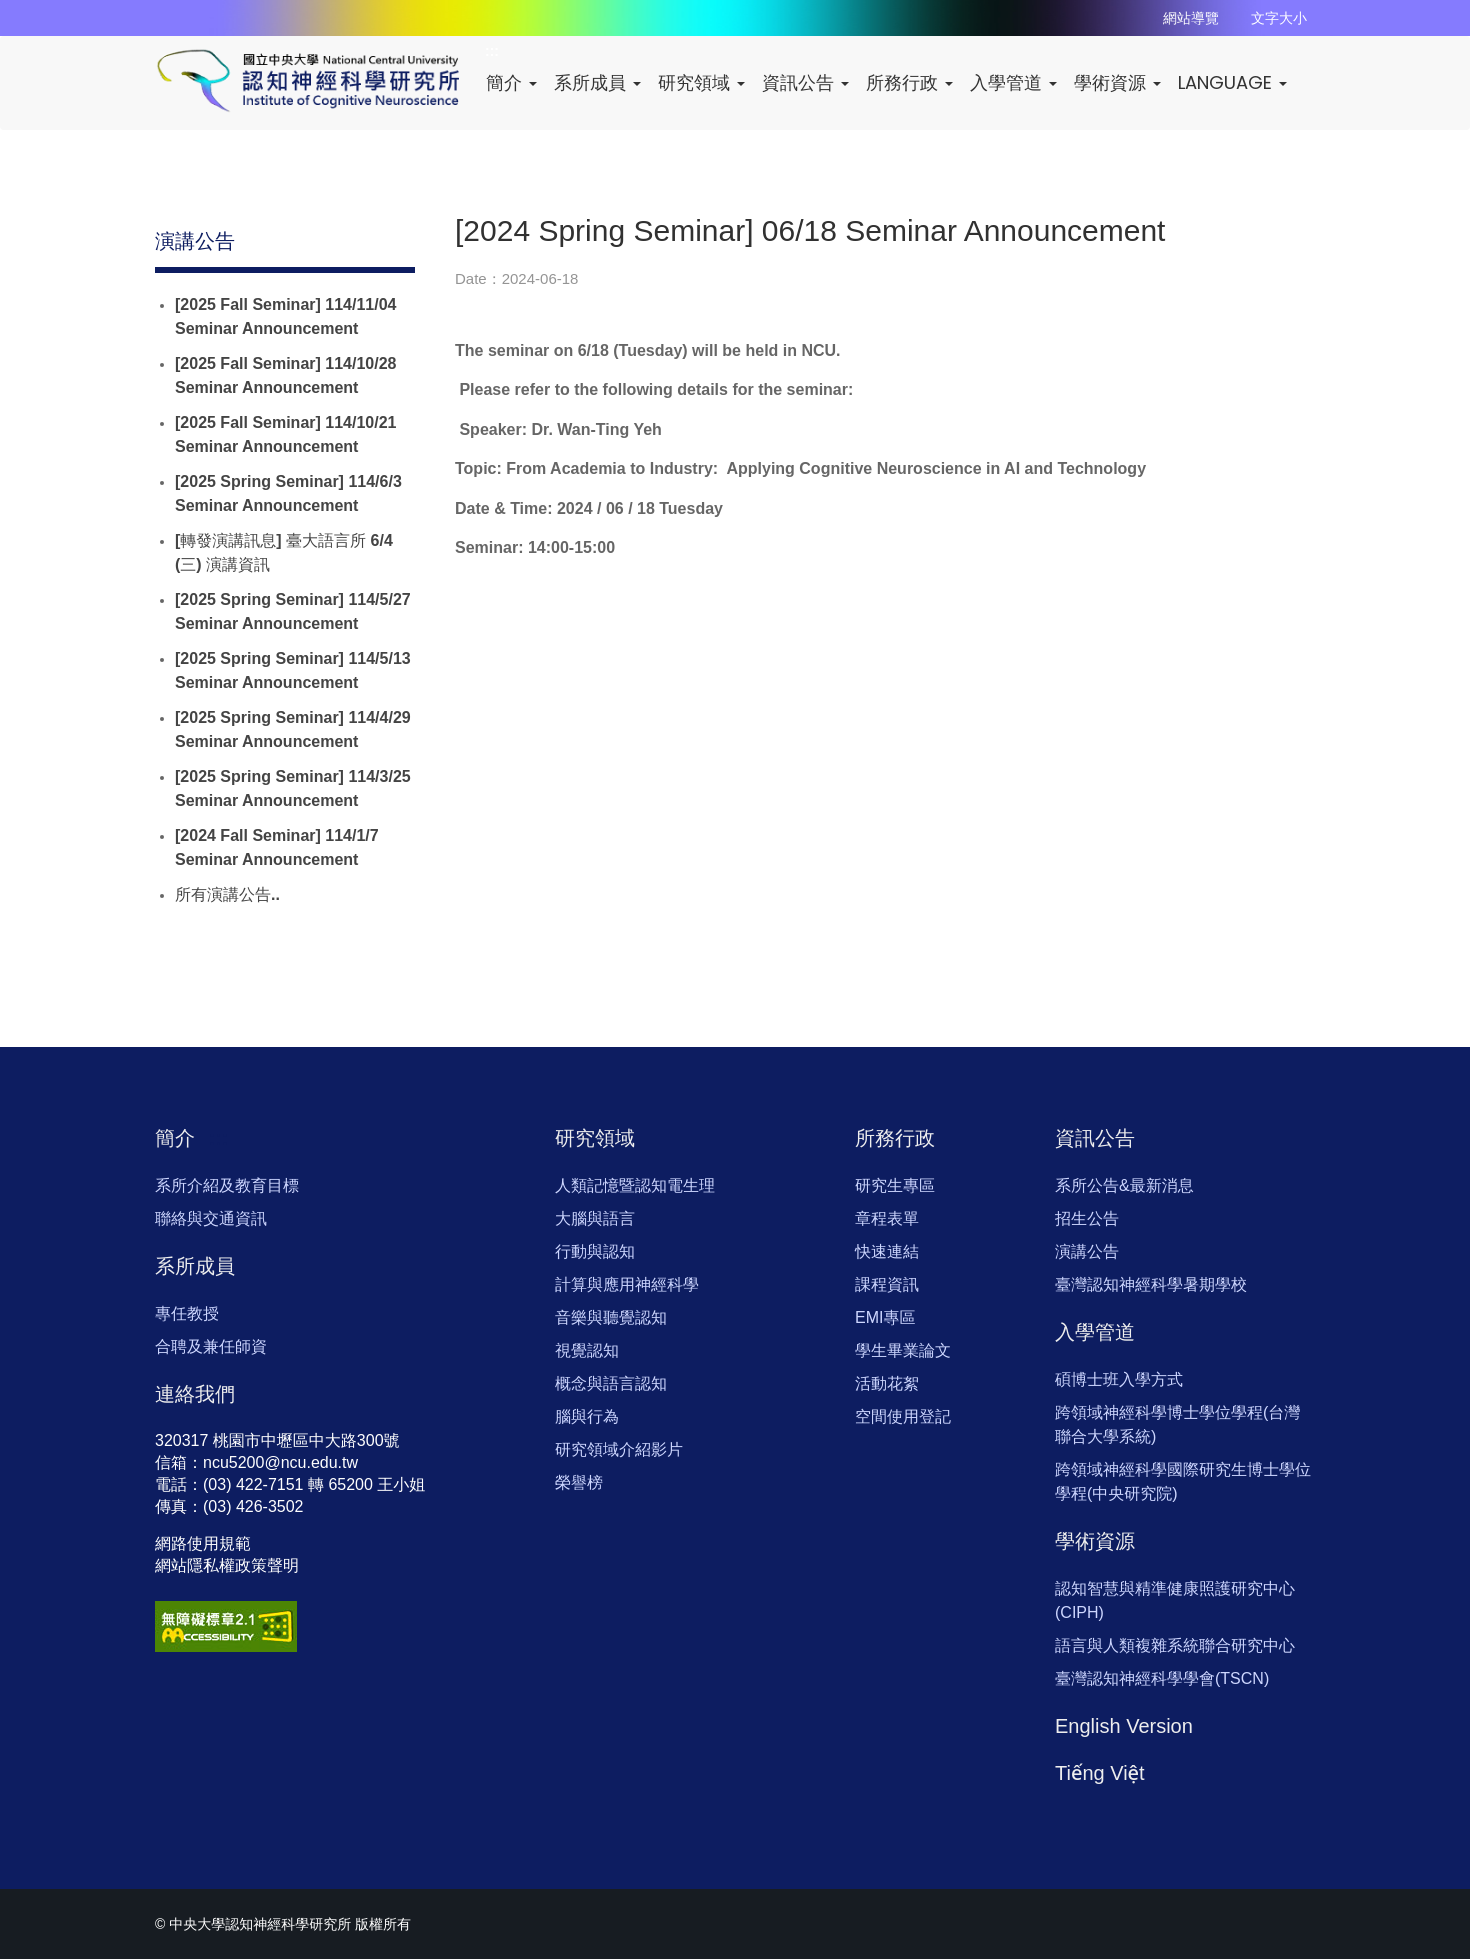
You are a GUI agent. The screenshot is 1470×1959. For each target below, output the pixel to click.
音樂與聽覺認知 (611, 1317)
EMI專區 (885, 1317)
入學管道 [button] (1013, 82)
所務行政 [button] (909, 82)
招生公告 (1087, 1218)
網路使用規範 (203, 1543)
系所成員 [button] (597, 82)
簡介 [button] (511, 82)
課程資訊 (887, 1284)
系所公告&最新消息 (1124, 1185)
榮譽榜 (579, 1482)
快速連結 (887, 1251)
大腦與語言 (595, 1218)
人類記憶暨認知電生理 (635, 1185)
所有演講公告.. (227, 894)
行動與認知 (595, 1251)
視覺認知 (587, 1350)
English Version (1124, 1726)
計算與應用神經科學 (627, 1284)
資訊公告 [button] (805, 82)
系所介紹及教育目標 (227, 1185)
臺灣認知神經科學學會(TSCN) (1162, 1678)
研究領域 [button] (701, 82)
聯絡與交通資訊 (211, 1218)
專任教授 (187, 1313)
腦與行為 (587, 1416)
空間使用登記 (903, 1416)
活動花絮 (887, 1383)
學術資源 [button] (1117, 82)
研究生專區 (895, 1185)
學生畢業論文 (903, 1350)
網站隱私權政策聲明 (227, 1565)
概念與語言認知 (611, 1383)
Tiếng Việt (1100, 1773)
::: (245, 241)
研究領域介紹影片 (619, 1449)
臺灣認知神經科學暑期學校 (1151, 1284)
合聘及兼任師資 (211, 1346)
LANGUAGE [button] (1232, 82)
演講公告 (1087, 1251)
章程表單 (887, 1218)
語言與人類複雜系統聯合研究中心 (1175, 1645)
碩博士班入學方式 (1119, 1379)
